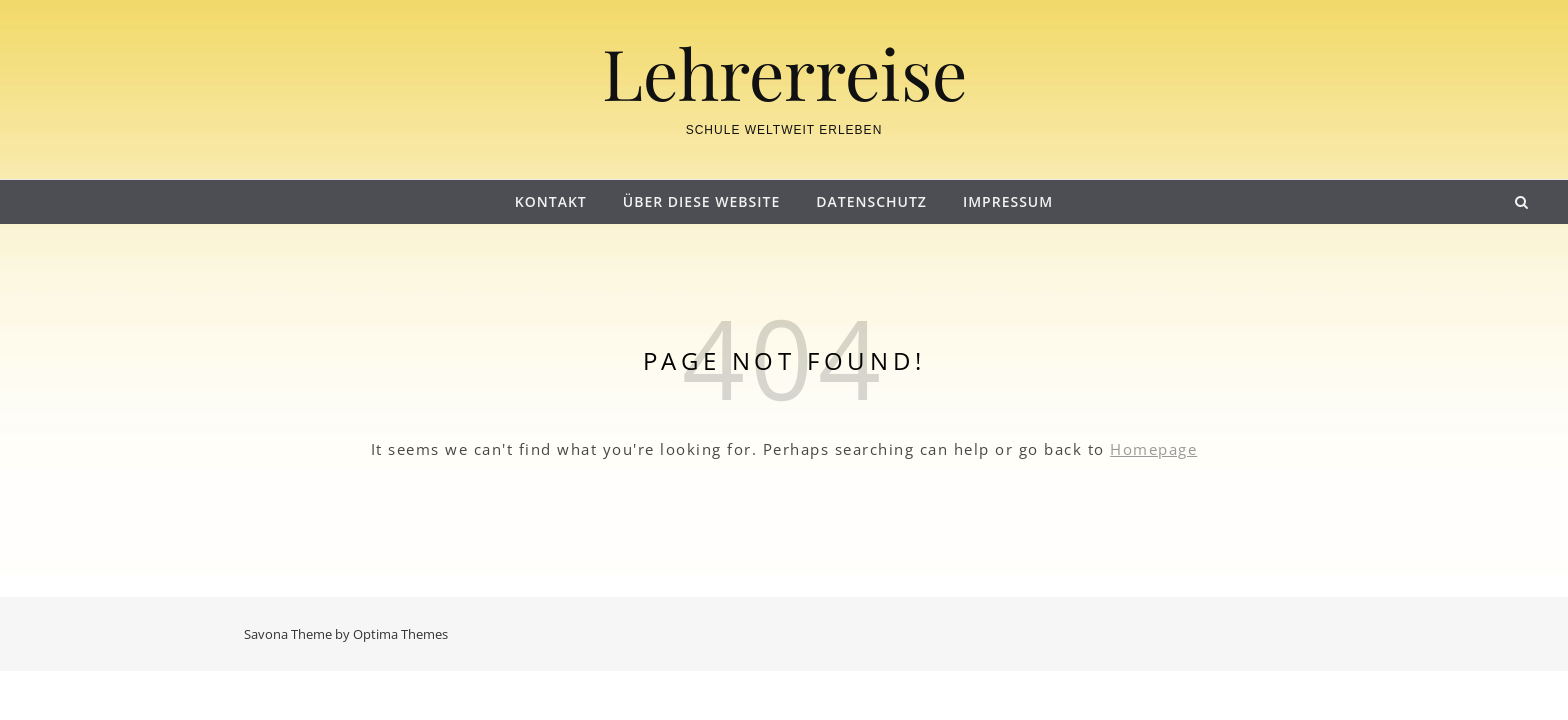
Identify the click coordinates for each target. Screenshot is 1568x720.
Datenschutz (871, 201)
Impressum (1008, 201)
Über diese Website (701, 201)
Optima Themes (400, 634)
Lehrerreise (784, 72)
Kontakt (551, 201)
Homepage (1153, 449)
